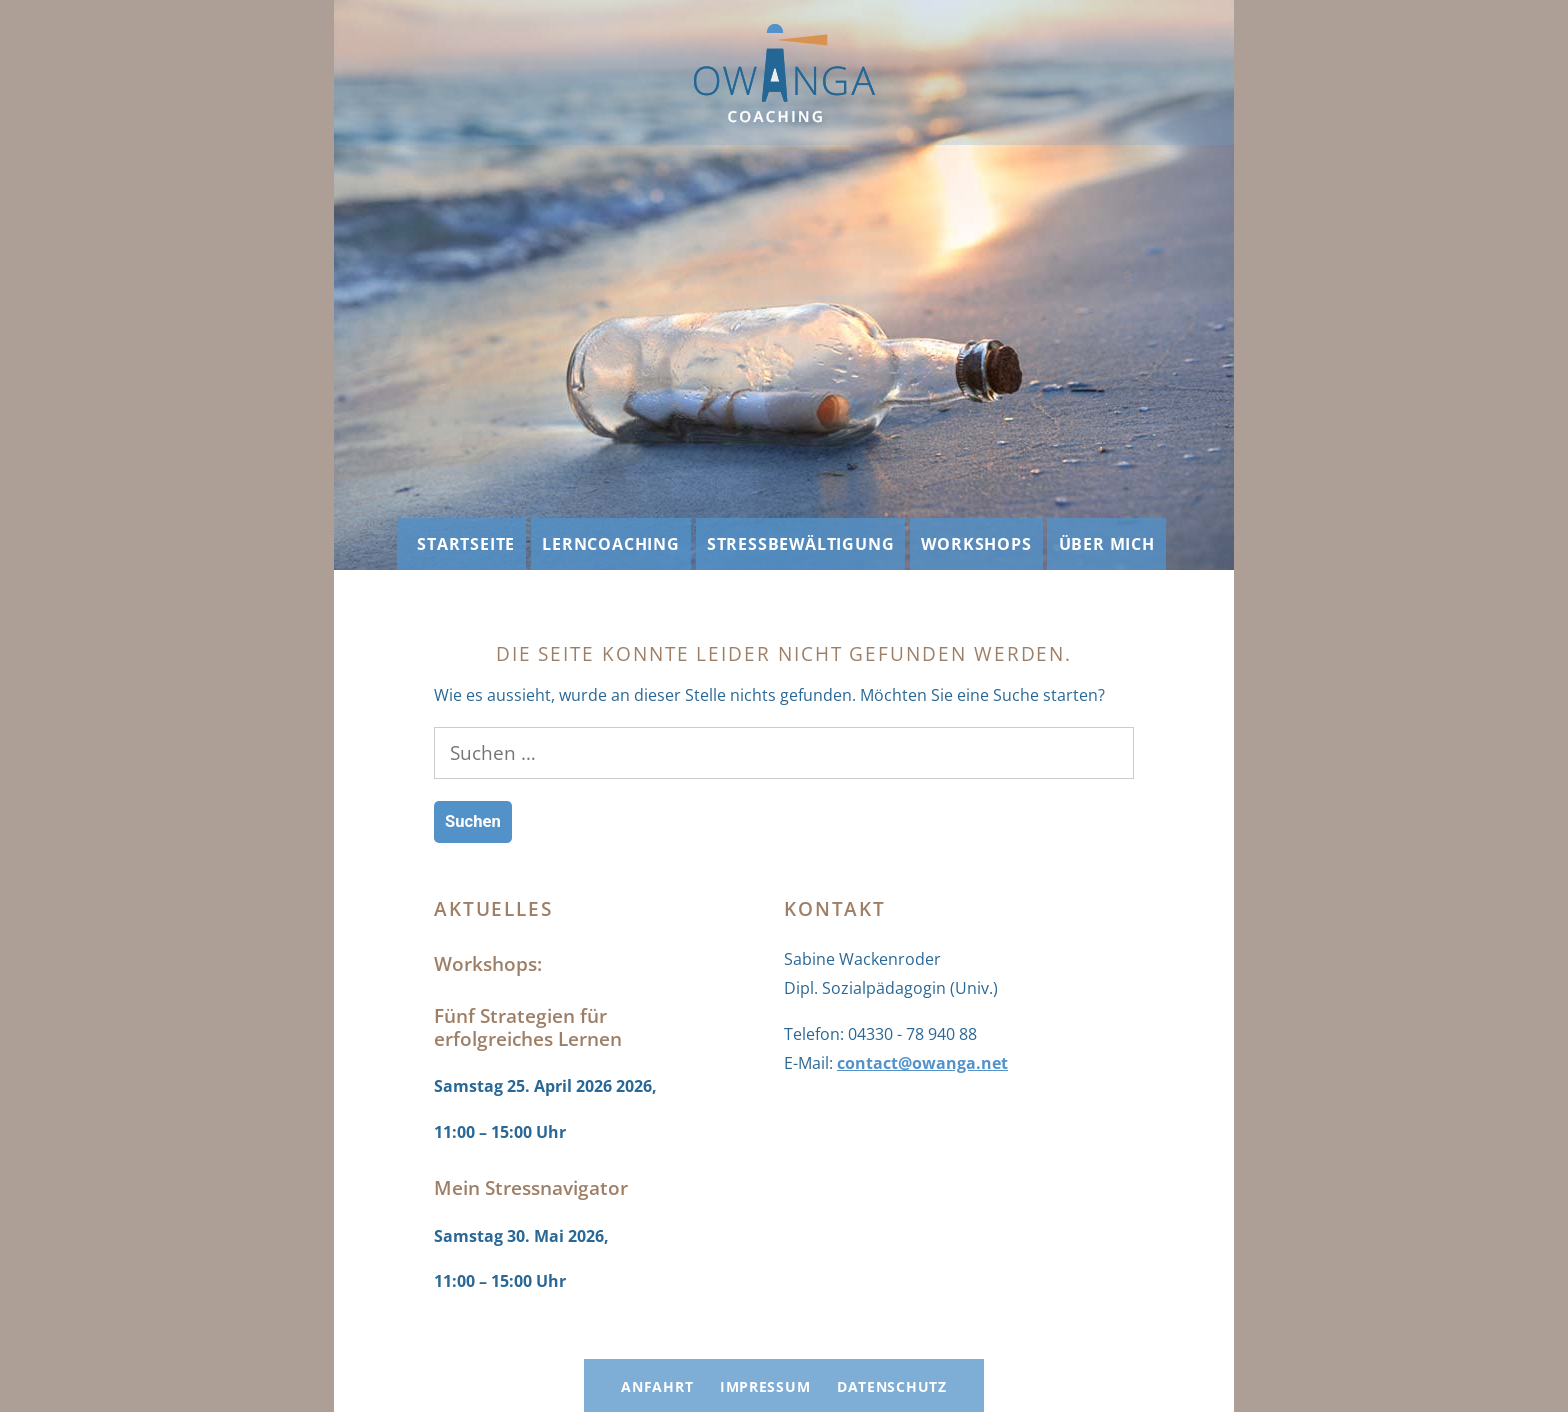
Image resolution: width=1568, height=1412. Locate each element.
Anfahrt (657, 1386)
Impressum (765, 1386)
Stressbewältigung (801, 544)
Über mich (1107, 544)
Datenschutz (892, 1386)
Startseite (466, 544)
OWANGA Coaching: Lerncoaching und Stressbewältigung (620, 1346)
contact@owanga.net (922, 1063)
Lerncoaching (611, 544)
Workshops (976, 544)
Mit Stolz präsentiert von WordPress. (930, 1346)
